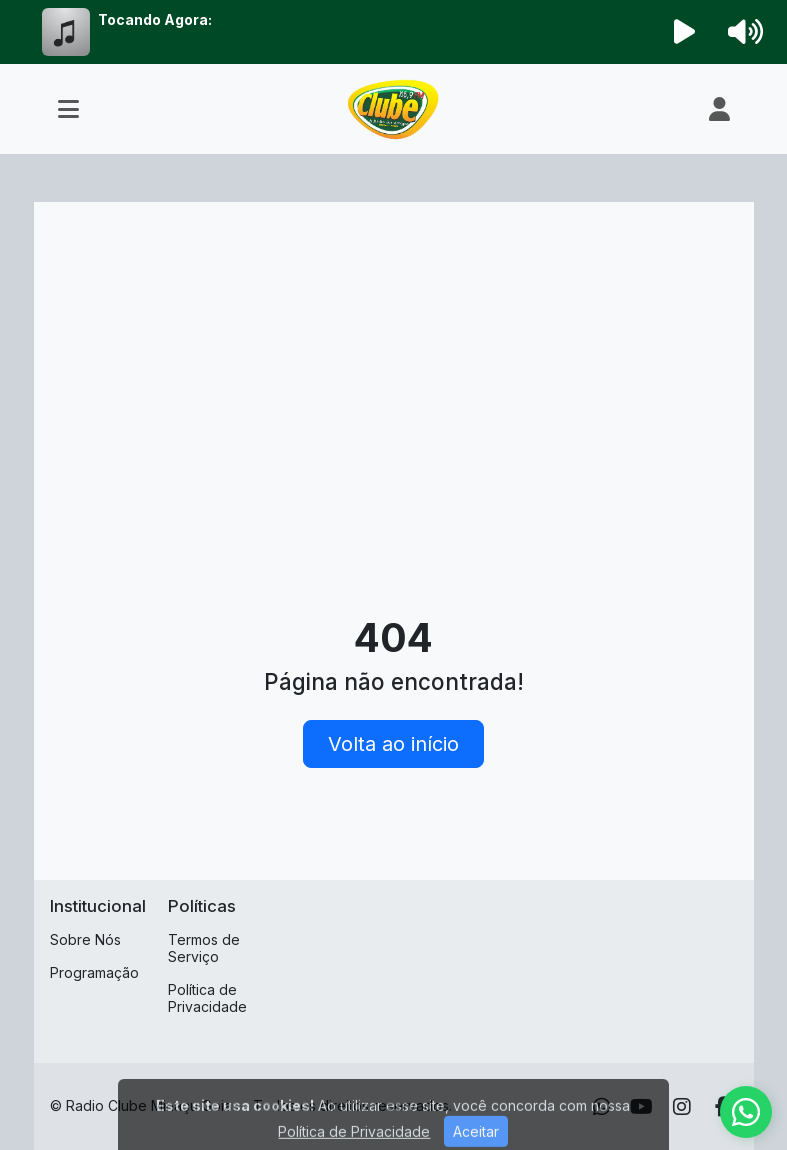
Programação (94, 972)
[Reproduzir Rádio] (684, 32)
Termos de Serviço (204, 948)
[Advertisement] (394, 368)
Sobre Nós (85, 939)
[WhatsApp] (602, 1107)
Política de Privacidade (207, 998)
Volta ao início (393, 744)
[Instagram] (682, 1107)
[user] (719, 109)
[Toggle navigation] (68, 109)
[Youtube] (641, 1107)
